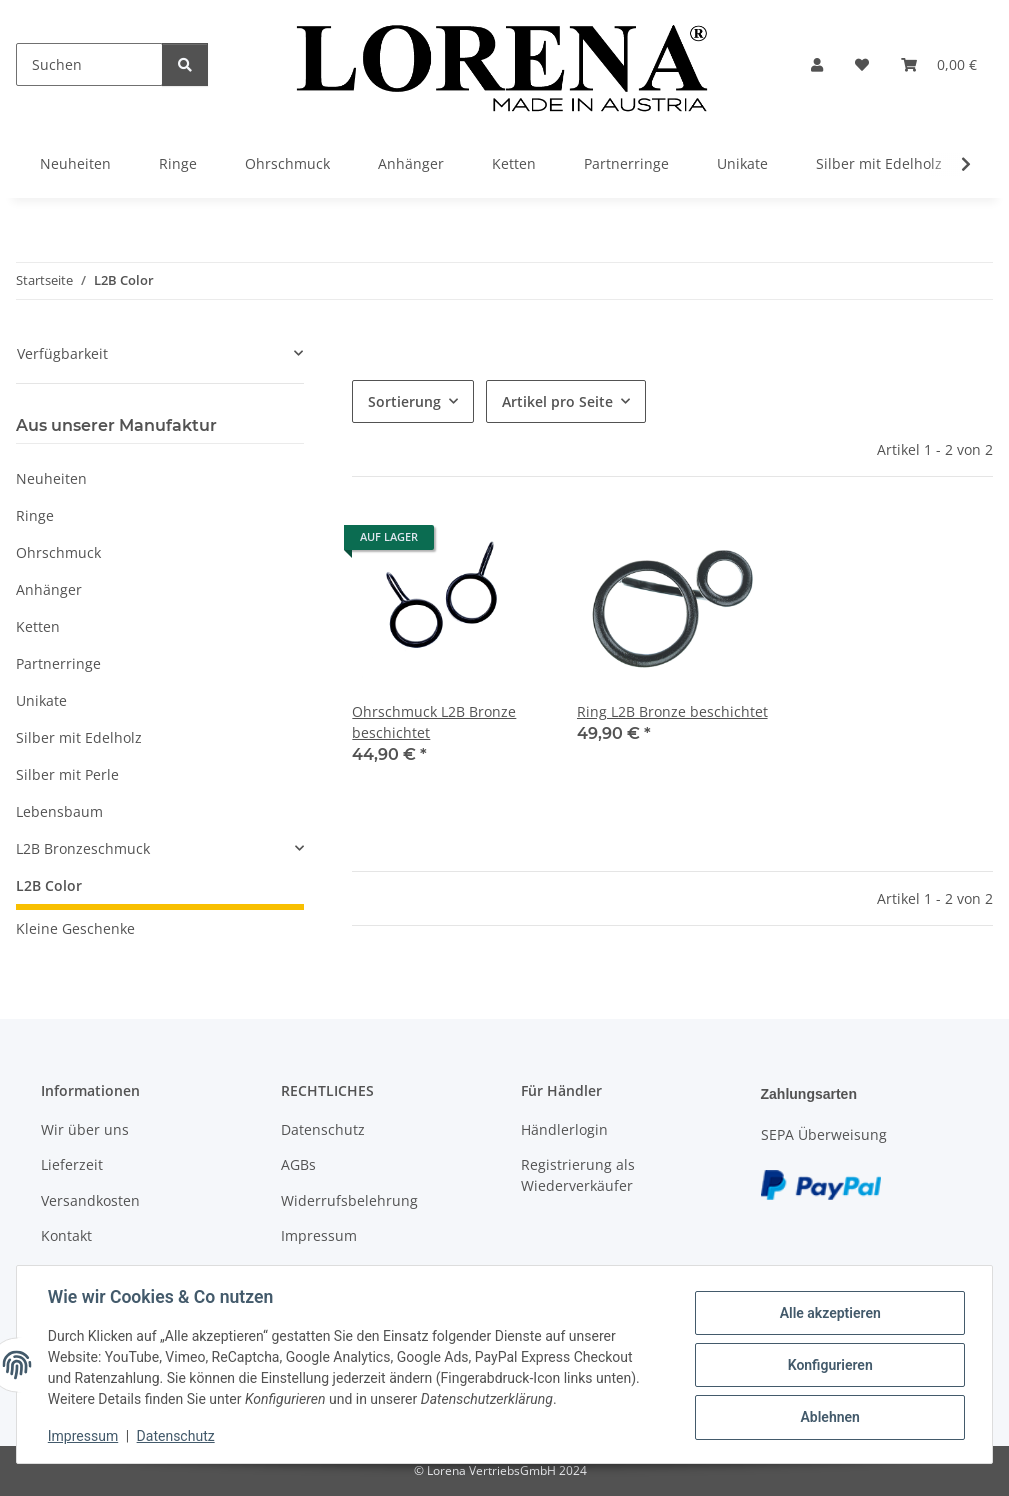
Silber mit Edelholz (79, 737)
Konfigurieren (828, 1365)
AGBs (298, 1164)
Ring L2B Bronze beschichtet (672, 711)
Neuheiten (51, 478)
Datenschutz (177, 1436)
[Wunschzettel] (862, 64)
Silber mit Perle (67, 774)
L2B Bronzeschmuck (83, 848)
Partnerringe (58, 663)
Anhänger (49, 589)
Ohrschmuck (58, 552)
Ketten (38, 626)
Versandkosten (90, 1200)
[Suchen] (89, 64)
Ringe (35, 515)
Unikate (41, 700)
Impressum (84, 1436)
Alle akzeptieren (828, 1313)
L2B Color (49, 885)
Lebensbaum (59, 811)
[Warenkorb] (939, 64)
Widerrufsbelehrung (349, 1200)
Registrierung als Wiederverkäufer (578, 1175)
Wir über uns (85, 1129)
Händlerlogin (564, 1129)
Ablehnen (828, 1417)
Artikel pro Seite (557, 401)
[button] (817, 64)
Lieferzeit (72, 1164)
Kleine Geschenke (75, 928)
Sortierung (404, 401)
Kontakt (66, 1235)
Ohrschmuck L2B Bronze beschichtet (434, 722)
